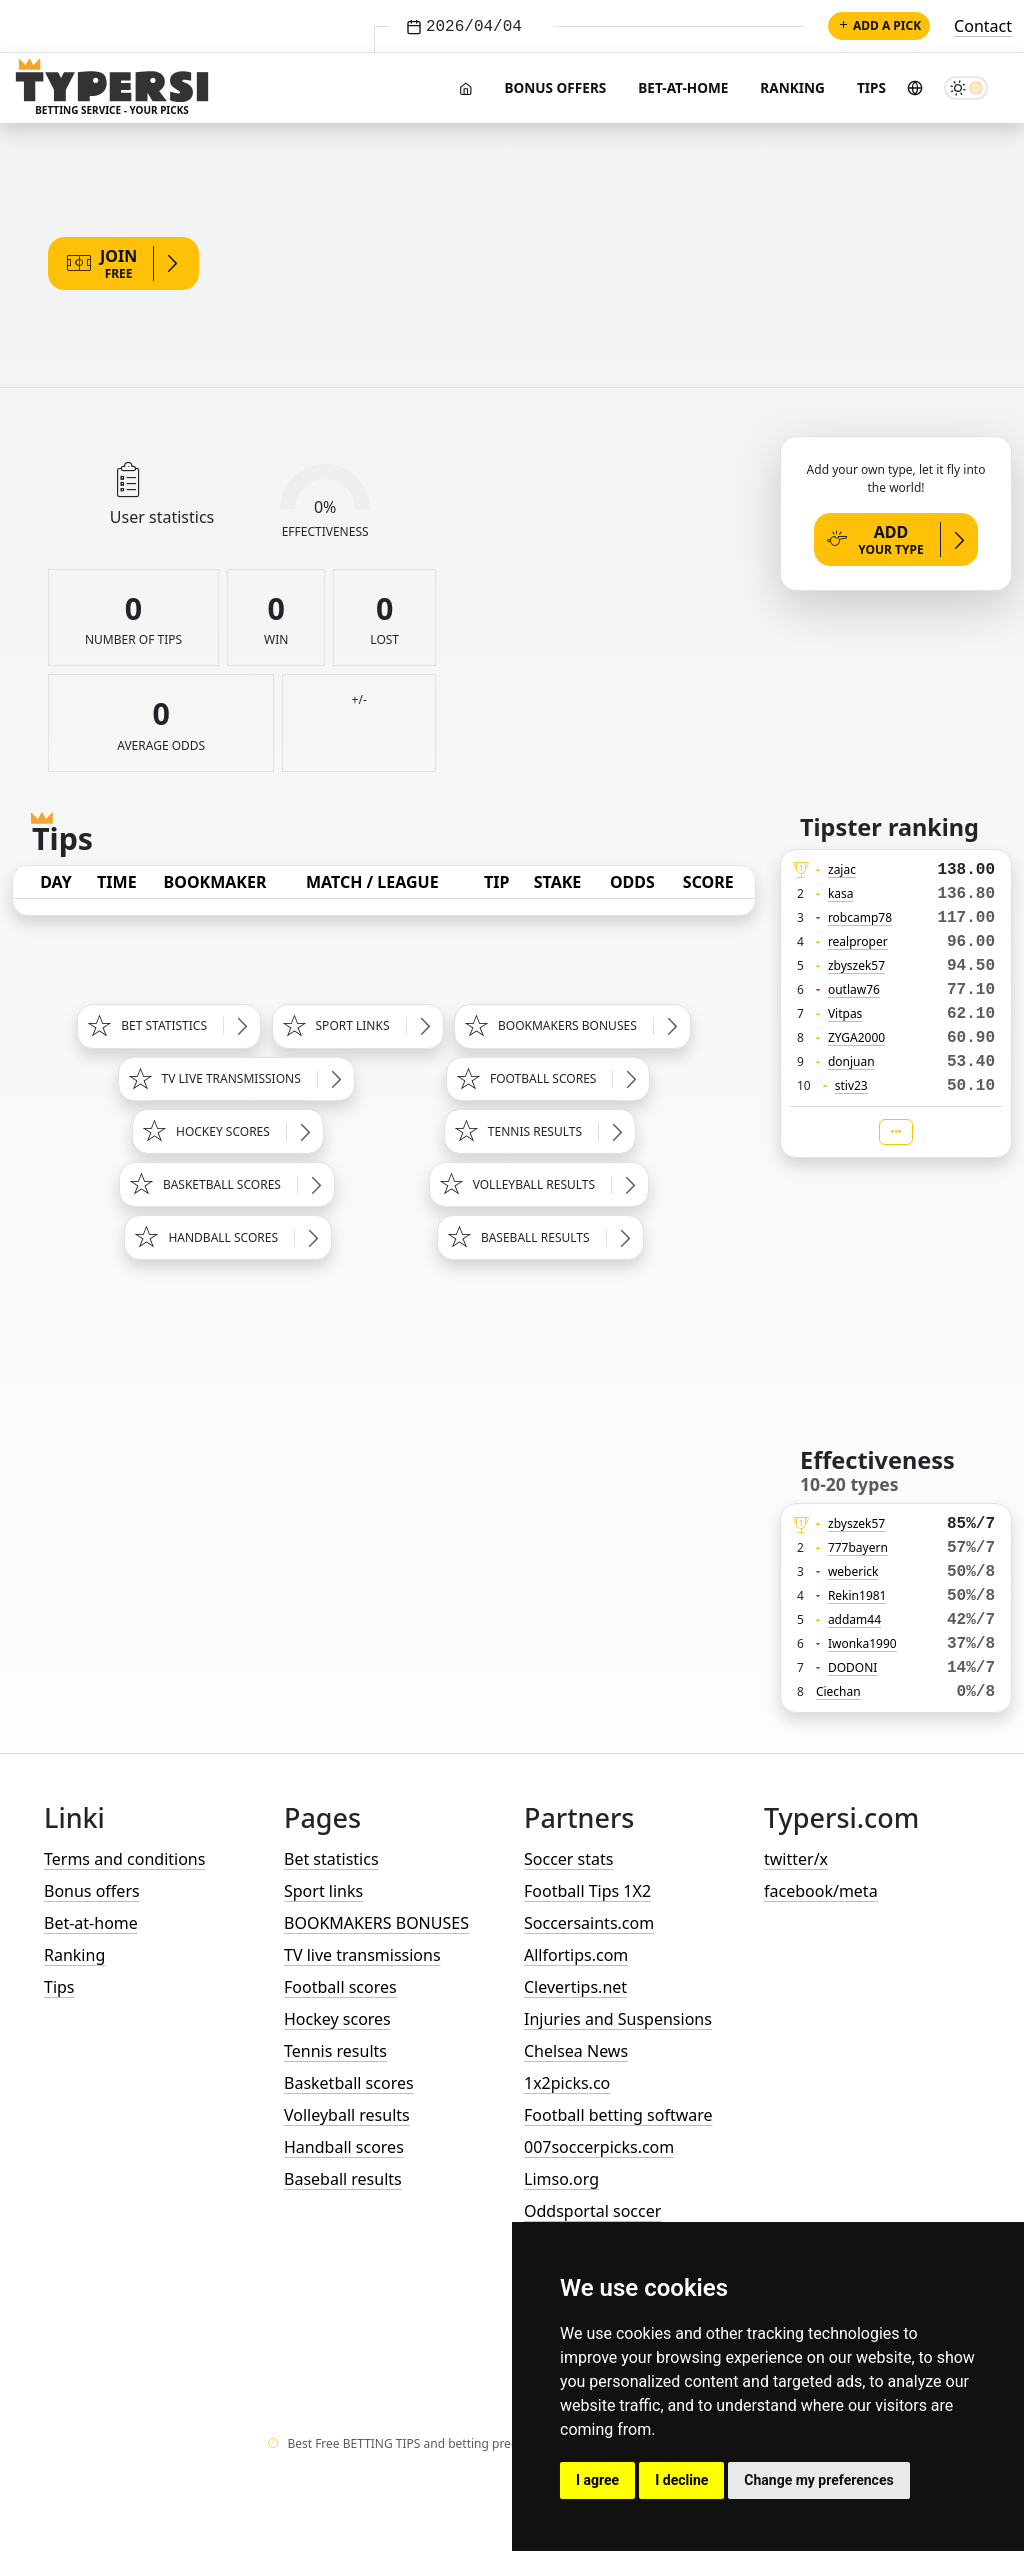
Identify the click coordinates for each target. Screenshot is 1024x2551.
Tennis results (335, 2051)
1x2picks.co (567, 2083)
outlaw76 (854, 989)
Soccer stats (568, 1859)
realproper (858, 941)
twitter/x (796, 1859)
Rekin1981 (857, 1595)
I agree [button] (597, 2480)
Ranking (792, 87)
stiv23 (851, 1085)
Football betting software (618, 2115)
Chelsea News (576, 2051)
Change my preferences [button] (818, 2480)
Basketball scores (349, 2083)
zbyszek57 (856, 965)
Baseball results (343, 2179)
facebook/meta (821, 1891)
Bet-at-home (683, 87)
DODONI (852, 1667)
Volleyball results (347, 2115)
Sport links (323, 1891)
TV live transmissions (362, 1955)
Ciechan (838, 1691)
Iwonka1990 (862, 1643)
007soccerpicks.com (599, 2147)
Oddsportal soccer (592, 2211)
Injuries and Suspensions (618, 2019)
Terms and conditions (124, 1859)
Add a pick (879, 25)
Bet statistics (331, 1859)
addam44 (854, 1619)
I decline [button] (681, 2480)
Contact (983, 26)
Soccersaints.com (589, 1923)
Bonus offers (555, 87)
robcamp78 (860, 917)
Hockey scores (337, 2019)
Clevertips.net (575, 1987)
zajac (842, 869)
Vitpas (845, 1013)
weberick (853, 1571)
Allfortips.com (576, 1955)
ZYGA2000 (856, 1037)
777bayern (858, 1547)
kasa (841, 893)
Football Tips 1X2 (587, 1891)
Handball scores (344, 2147)
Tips (871, 87)
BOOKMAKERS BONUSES (376, 1923)
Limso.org (561, 2179)
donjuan (851, 1061)
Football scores (340, 1987)
